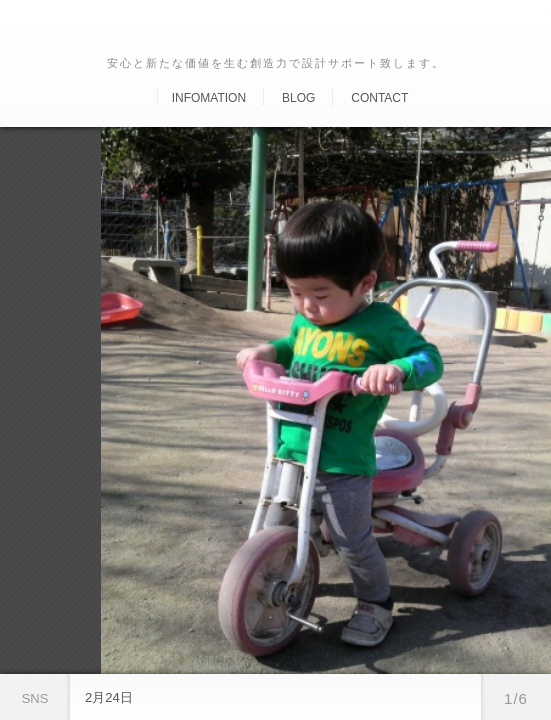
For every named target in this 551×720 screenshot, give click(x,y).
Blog (298, 98)
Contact (379, 98)
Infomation (209, 98)
